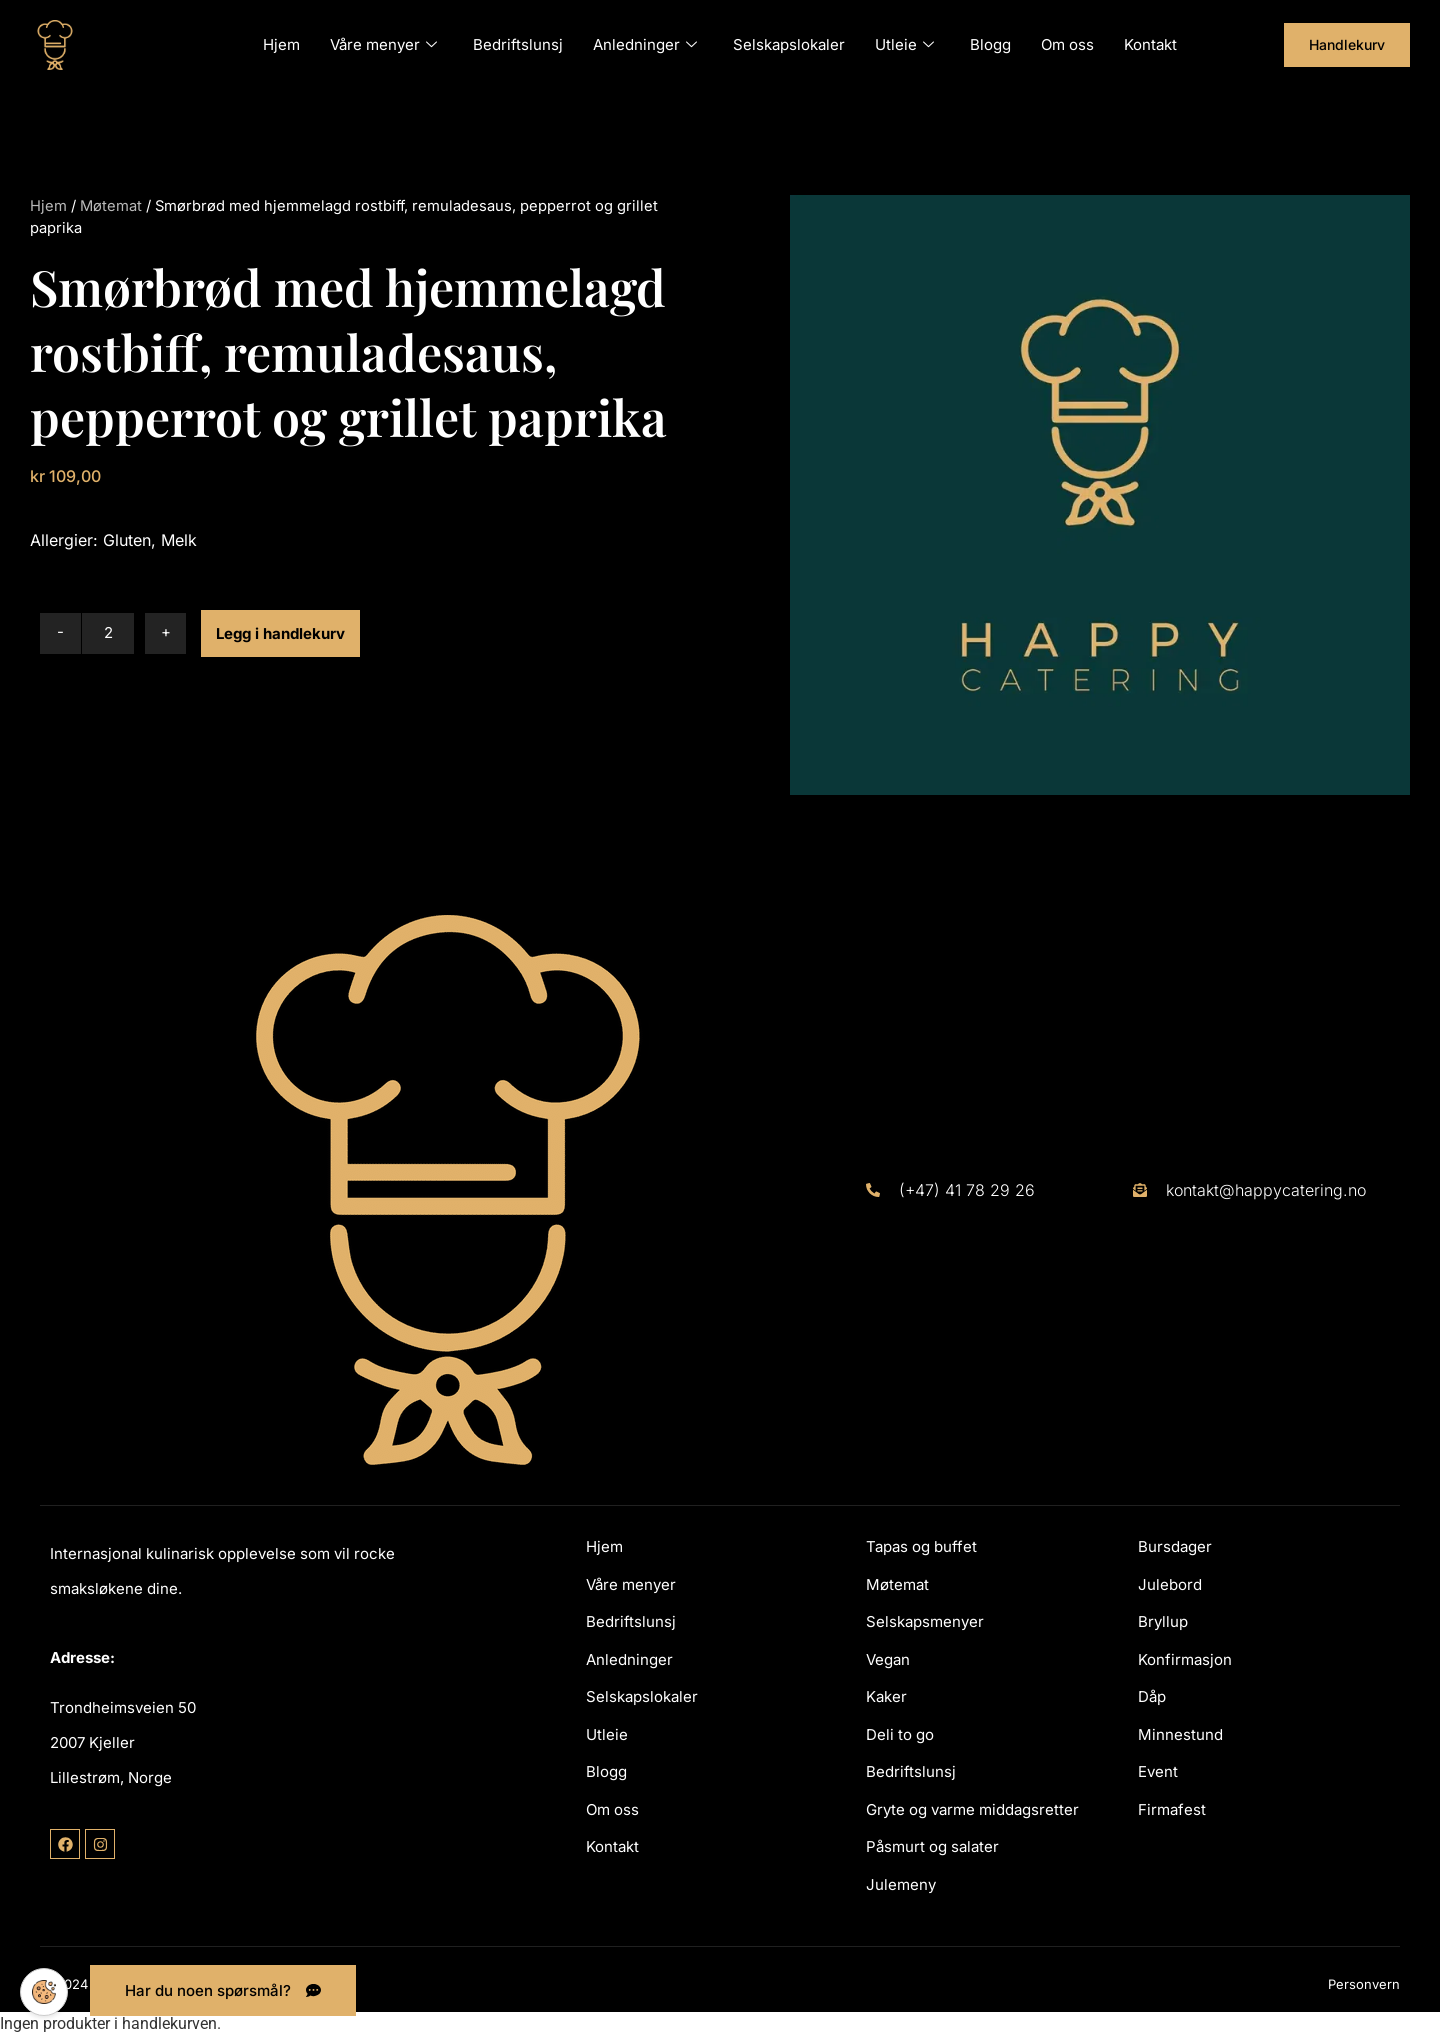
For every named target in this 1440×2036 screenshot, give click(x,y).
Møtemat (111, 206)
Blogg (990, 44)
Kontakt (1150, 44)
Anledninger (645, 44)
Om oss (1067, 44)
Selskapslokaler (789, 44)
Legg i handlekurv (280, 633)
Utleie (904, 44)
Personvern (1364, 1984)
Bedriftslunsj (518, 44)
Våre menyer (383, 44)
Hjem (281, 44)
